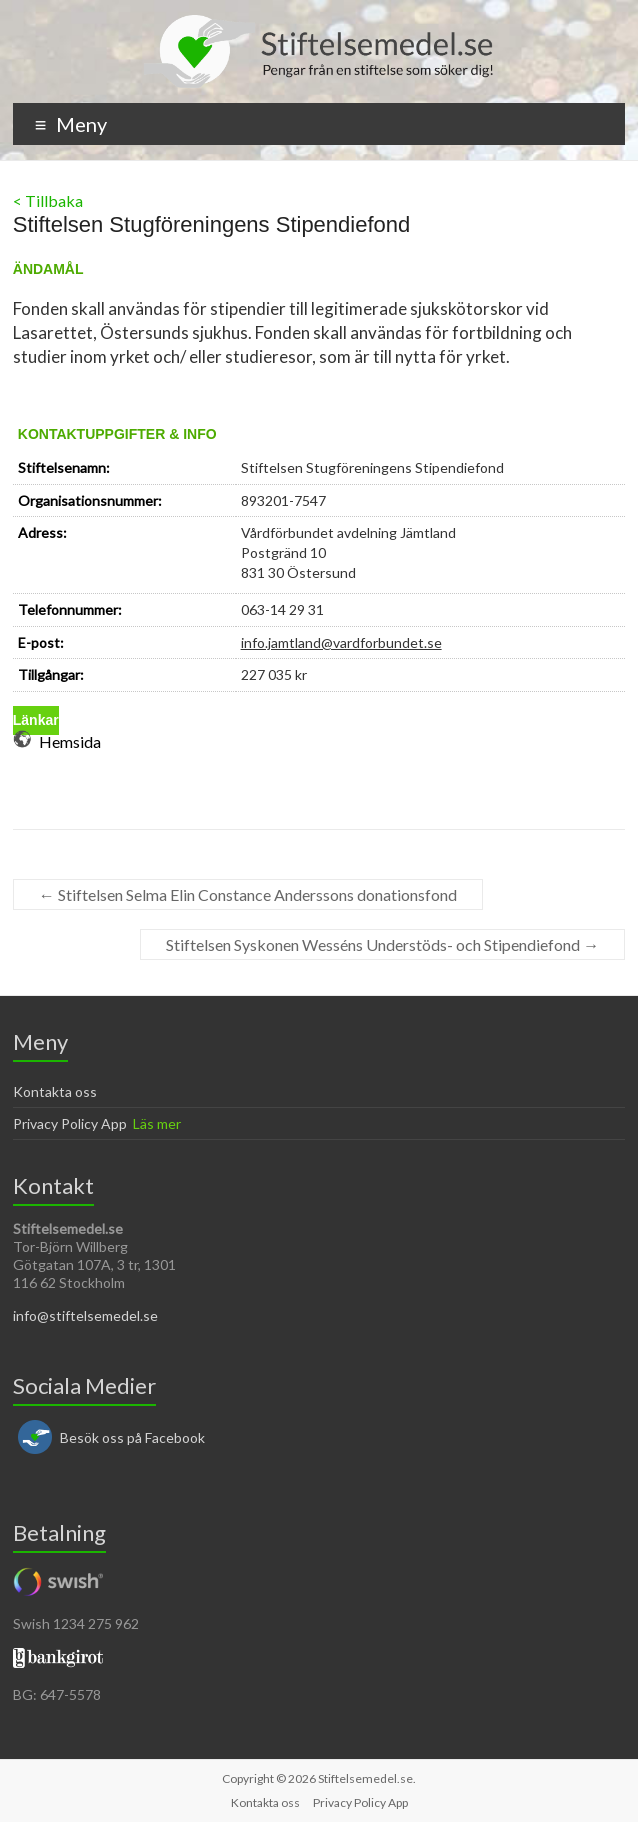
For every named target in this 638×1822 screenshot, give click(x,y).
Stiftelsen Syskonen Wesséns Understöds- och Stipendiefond (382, 944)
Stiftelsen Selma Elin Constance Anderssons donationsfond (248, 894)
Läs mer (157, 1123)
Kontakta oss (55, 1091)
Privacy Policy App (70, 1123)
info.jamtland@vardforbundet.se (341, 642)
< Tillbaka (48, 200)
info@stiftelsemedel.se (85, 1315)
